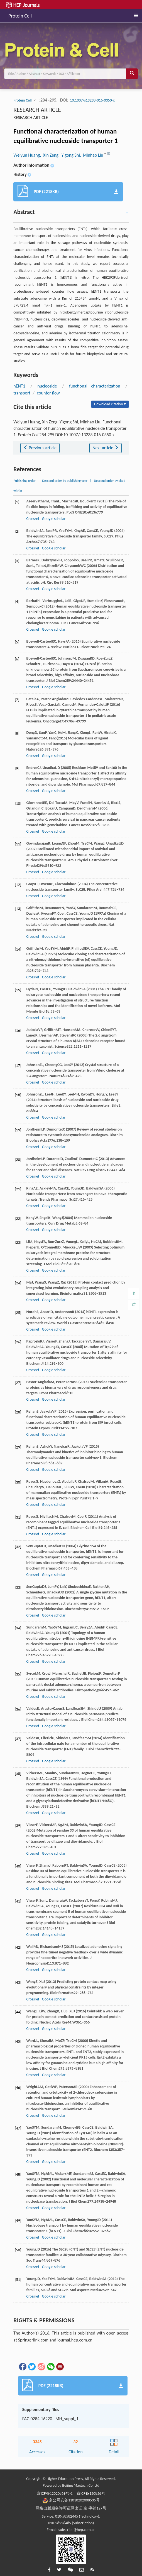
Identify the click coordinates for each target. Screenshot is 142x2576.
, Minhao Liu (92, 155)
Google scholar (53, 518)
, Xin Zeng (49, 155)
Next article (105, 447)
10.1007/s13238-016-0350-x (92, 100)
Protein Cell (20, 15)
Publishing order (24, 481)
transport (21, 393)
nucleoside (47, 386)
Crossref (32, 518)
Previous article (40, 447)
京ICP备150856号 (91, 2493)
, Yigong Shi (69, 155)
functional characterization (94, 386)
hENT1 (19, 386)
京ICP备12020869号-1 (54, 2493)
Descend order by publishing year (64, 481)
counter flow (48, 393)
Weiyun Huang (26, 155)
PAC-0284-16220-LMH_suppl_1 (50, 2418)
